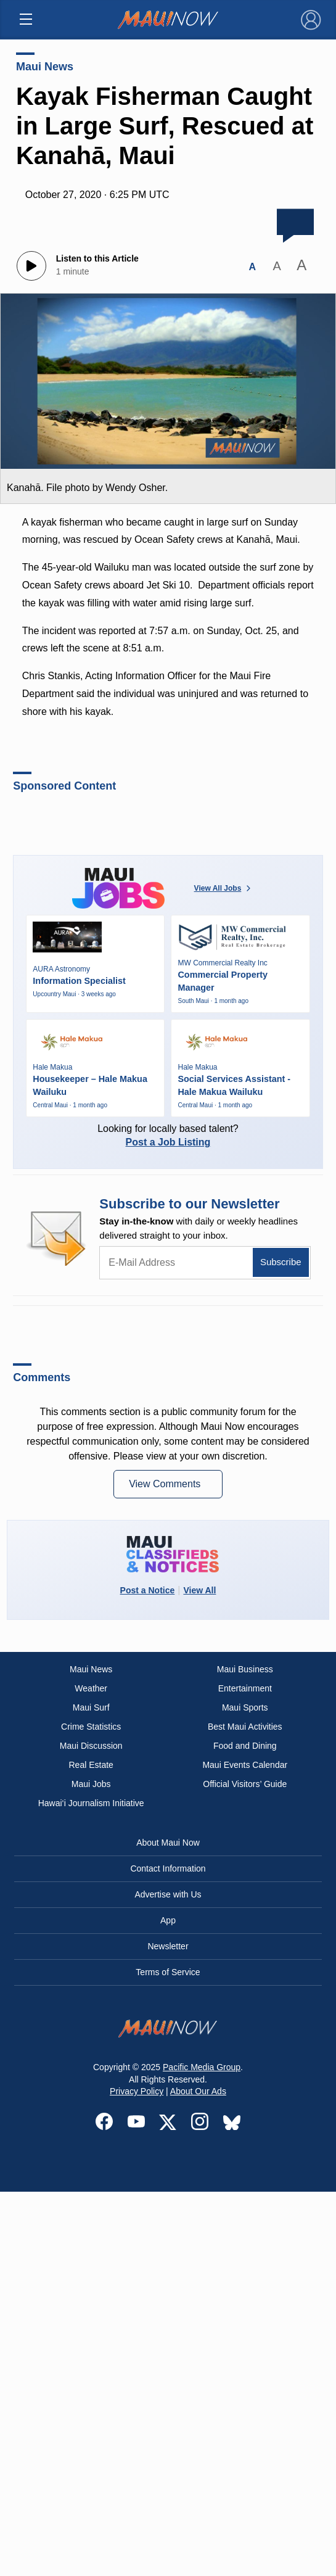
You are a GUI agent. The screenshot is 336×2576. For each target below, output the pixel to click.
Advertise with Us (167, 1894)
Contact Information (167, 1868)
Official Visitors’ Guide (245, 1784)
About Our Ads (198, 2091)
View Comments (166, 1484)
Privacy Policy (136, 2091)
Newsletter (167, 1946)
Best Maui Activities (245, 1727)
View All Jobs (223, 888)
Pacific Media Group (201, 2067)
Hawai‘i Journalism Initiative (91, 1803)
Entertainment (245, 1688)
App (168, 1920)
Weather (91, 1688)
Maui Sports (245, 1707)
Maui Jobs (91, 1784)
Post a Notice (147, 1590)
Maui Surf (91, 1707)
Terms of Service (168, 1972)
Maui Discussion (91, 1746)
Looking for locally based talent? (167, 1135)
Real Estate (91, 1765)
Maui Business (245, 1669)
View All (199, 1590)
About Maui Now (168, 1842)
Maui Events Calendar (244, 1765)
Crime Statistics (91, 1727)
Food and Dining (245, 1746)
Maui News (44, 66)
